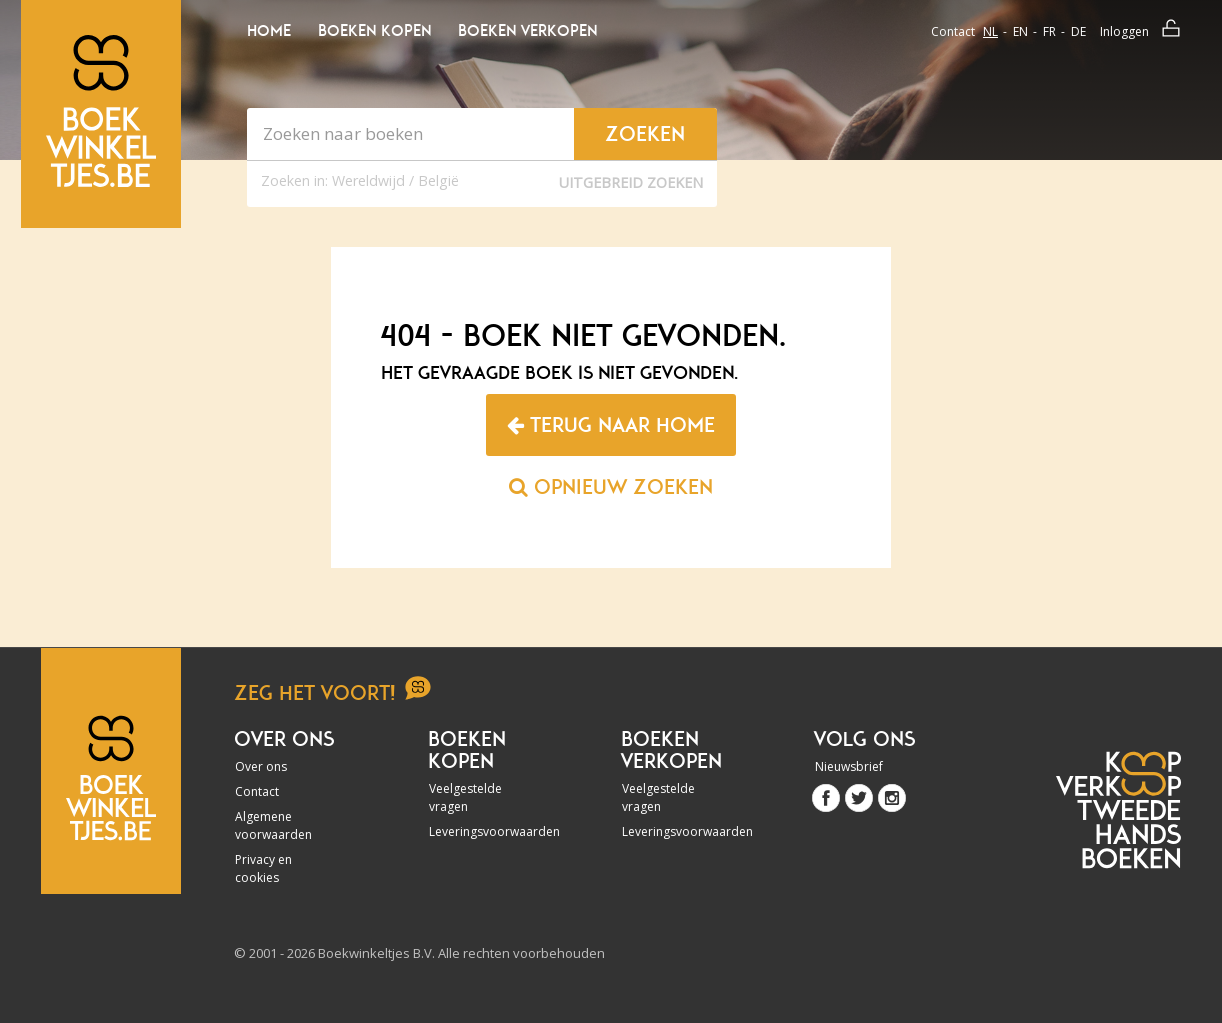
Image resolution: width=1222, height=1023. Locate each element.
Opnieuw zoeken (611, 487)
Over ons (261, 766)
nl (990, 31)
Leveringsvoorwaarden (483, 831)
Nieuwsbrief (849, 766)
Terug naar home (611, 425)
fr (1049, 31)
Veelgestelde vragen (465, 797)
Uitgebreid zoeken (631, 182)
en (1020, 31)
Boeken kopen (374, 31)
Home (269, 31)
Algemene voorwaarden (273, 825)
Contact (953, 31)
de (1078, 31)
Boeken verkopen (527, 31)
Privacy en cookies (263, 868)
